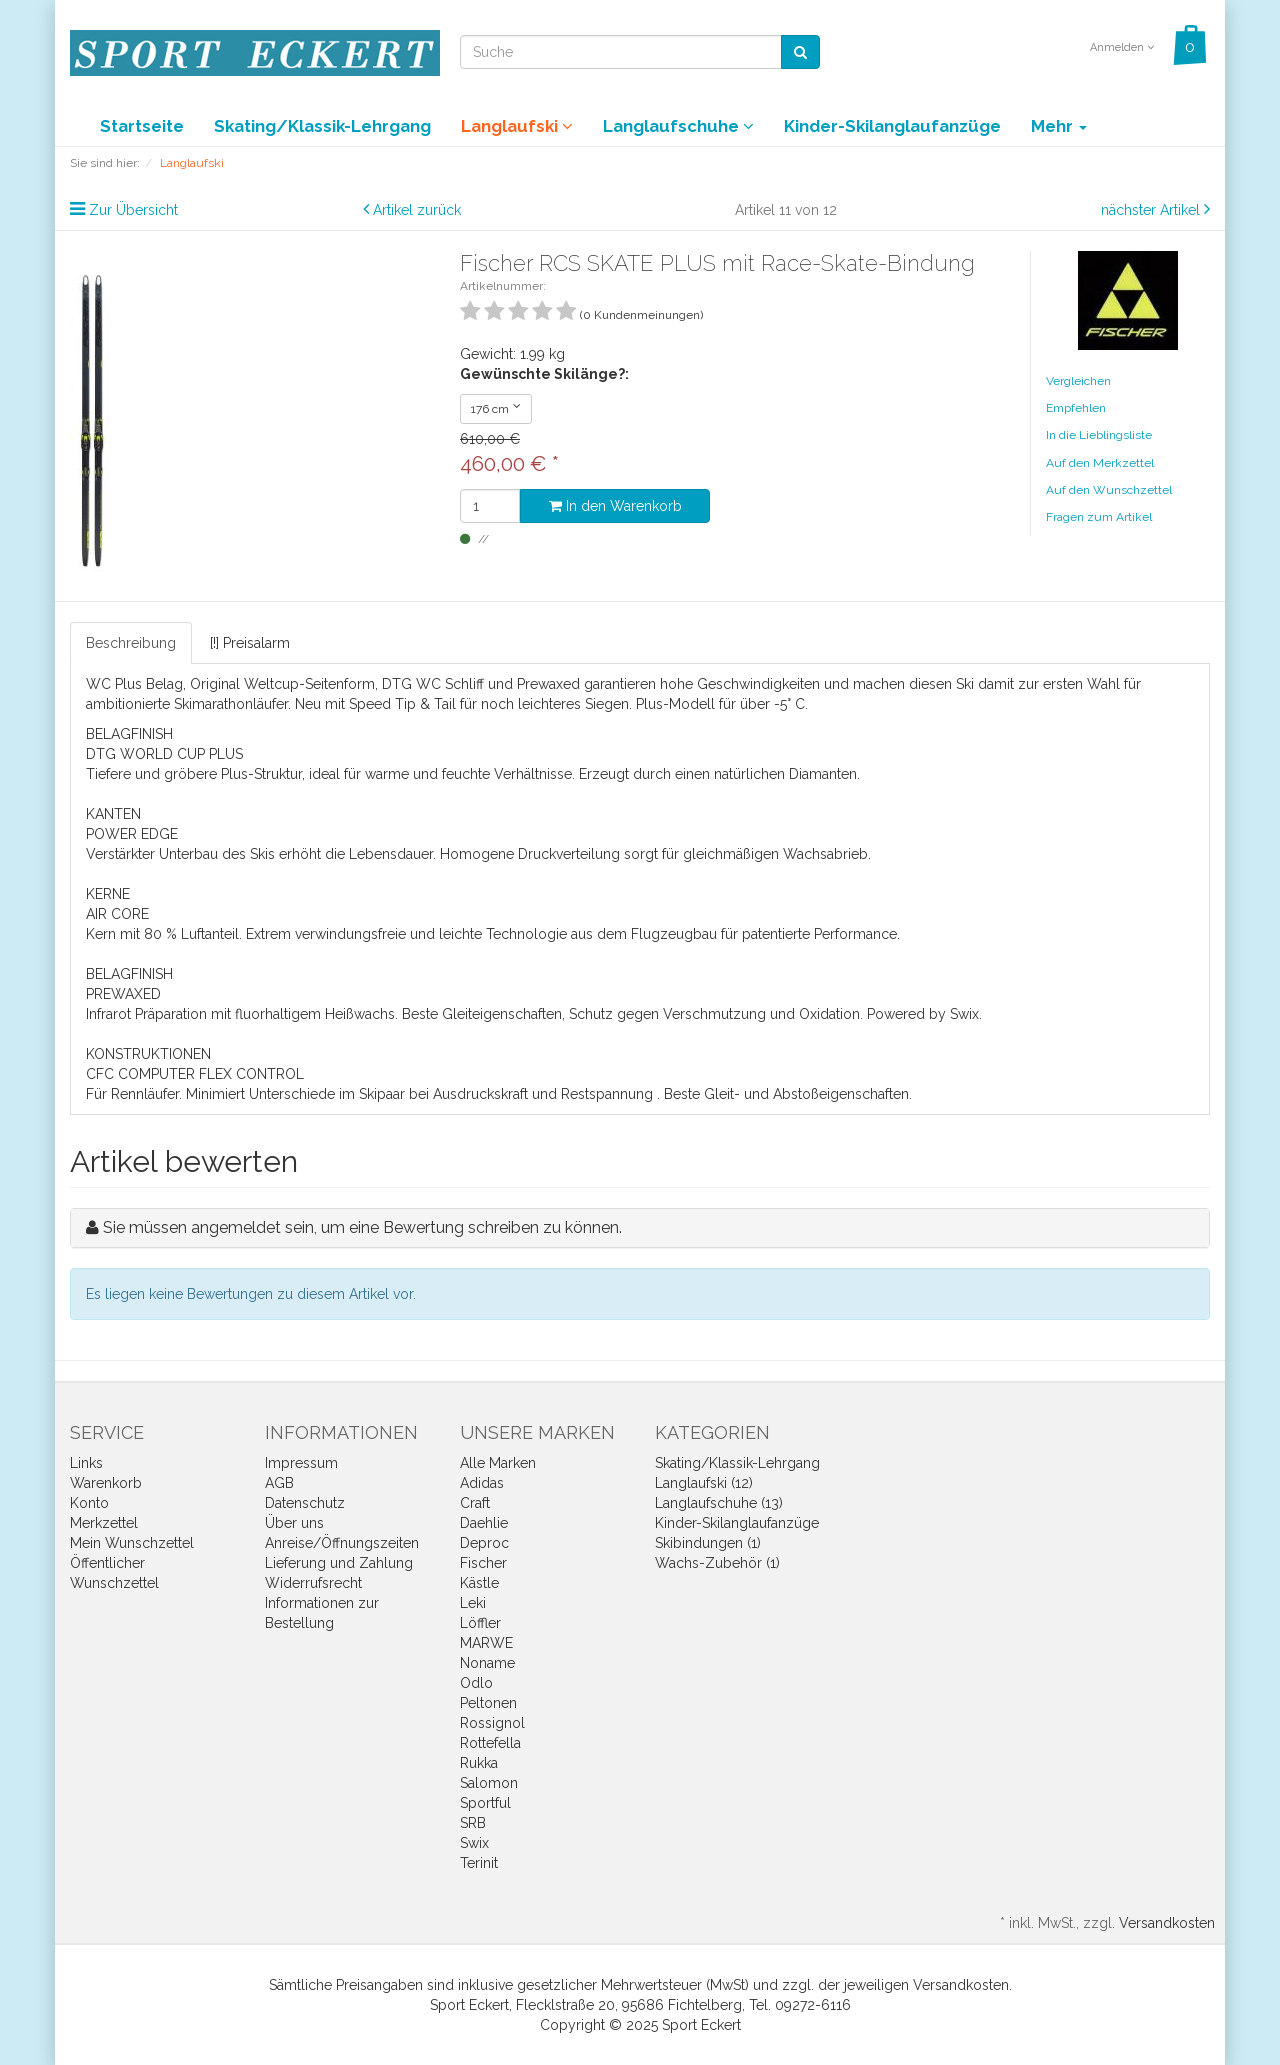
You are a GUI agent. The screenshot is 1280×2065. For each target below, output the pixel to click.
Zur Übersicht (133, 210)
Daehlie (484, 1523)
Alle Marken (498, 1463)
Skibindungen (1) (708, 1543)
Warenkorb (106, 1483)
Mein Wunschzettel (132, 1543)
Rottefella (490, 1743)
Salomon (489, 1783)
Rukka (479, 1763)
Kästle (479, 1583)
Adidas (482, 1483)
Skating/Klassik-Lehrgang (322, 126)
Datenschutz (305, 1503)
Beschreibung (131, 643)
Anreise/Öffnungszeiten (342, 1543)
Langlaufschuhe (678, 126)
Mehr (1059, 126)
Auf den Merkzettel (1100, 463)
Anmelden (1122, 47)
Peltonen (488, 1703)
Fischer (483, 1563)
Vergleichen (1078, 381)
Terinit (479, 1863)
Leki (473, 1603)
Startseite (142, 126)
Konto (89, 1503)
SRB (473, 1823)
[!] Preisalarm (250, 643)
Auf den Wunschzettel (1109, 490)
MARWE (486, 1643)
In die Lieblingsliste (1099, 435)
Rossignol (492, 1723)
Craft (475, 1503)
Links (86, 1463)
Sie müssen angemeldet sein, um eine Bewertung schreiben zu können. (362, 1227)
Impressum (301, 1463)
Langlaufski (517, 126)
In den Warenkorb (615, 506)
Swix (474, 1843)
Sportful (485, 1803)
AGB (279, 1483)
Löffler (480, 1623)
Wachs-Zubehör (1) (717, 1563)
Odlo (476, 1683)
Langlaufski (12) (704, 1483)
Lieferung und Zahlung (339, 1563)
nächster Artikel (1152, 210)
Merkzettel (104, 1523)
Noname (487, 1663)
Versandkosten (1167, 1923)
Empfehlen (1076, 408)
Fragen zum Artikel (1099, 517)
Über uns (294, 1523)
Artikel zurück (417, 210)
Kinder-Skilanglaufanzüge (892, 126)
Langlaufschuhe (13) (719, 1503)
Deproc (484, 1543)
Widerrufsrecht (313, 1583)
